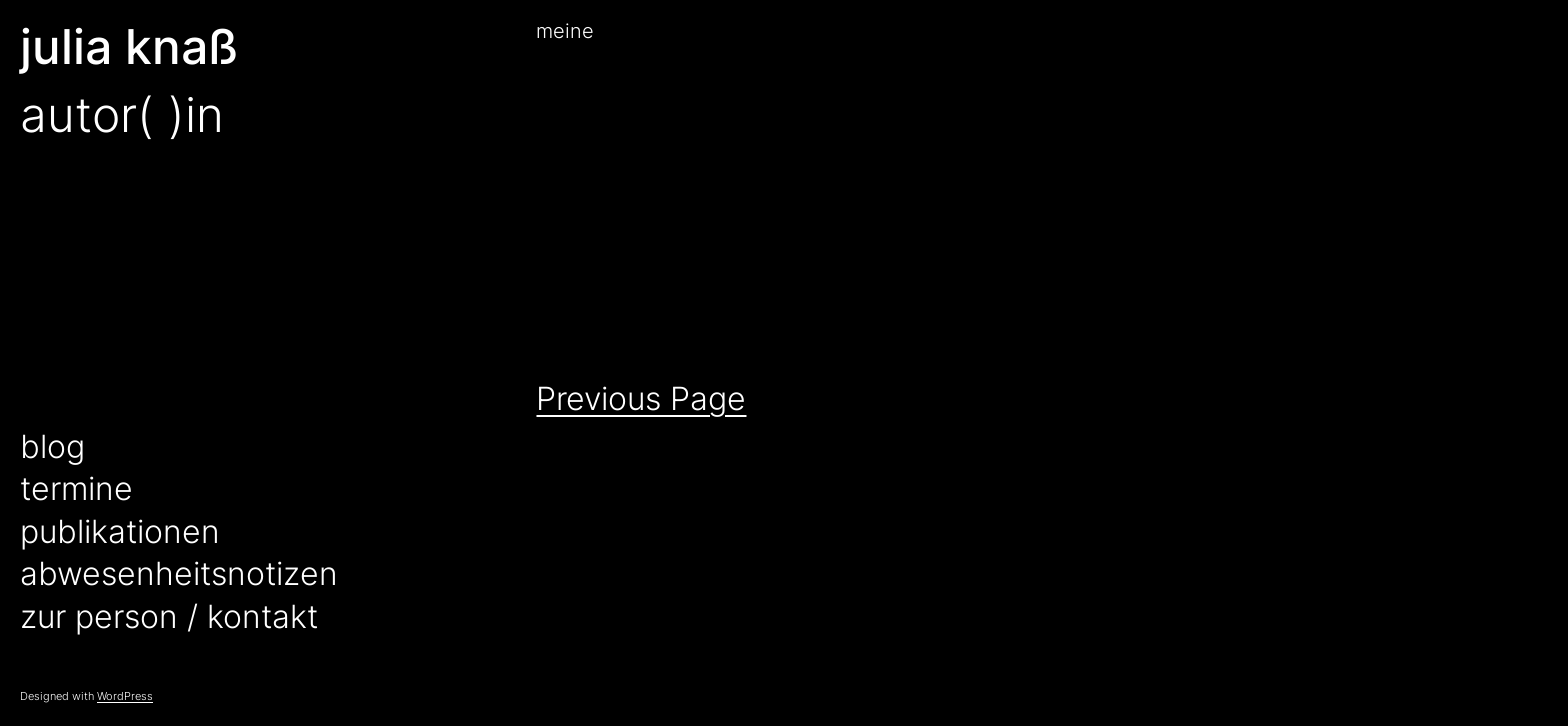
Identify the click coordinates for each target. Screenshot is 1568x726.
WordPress (125, 696)
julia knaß (129, 46)
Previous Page (641, 398)
